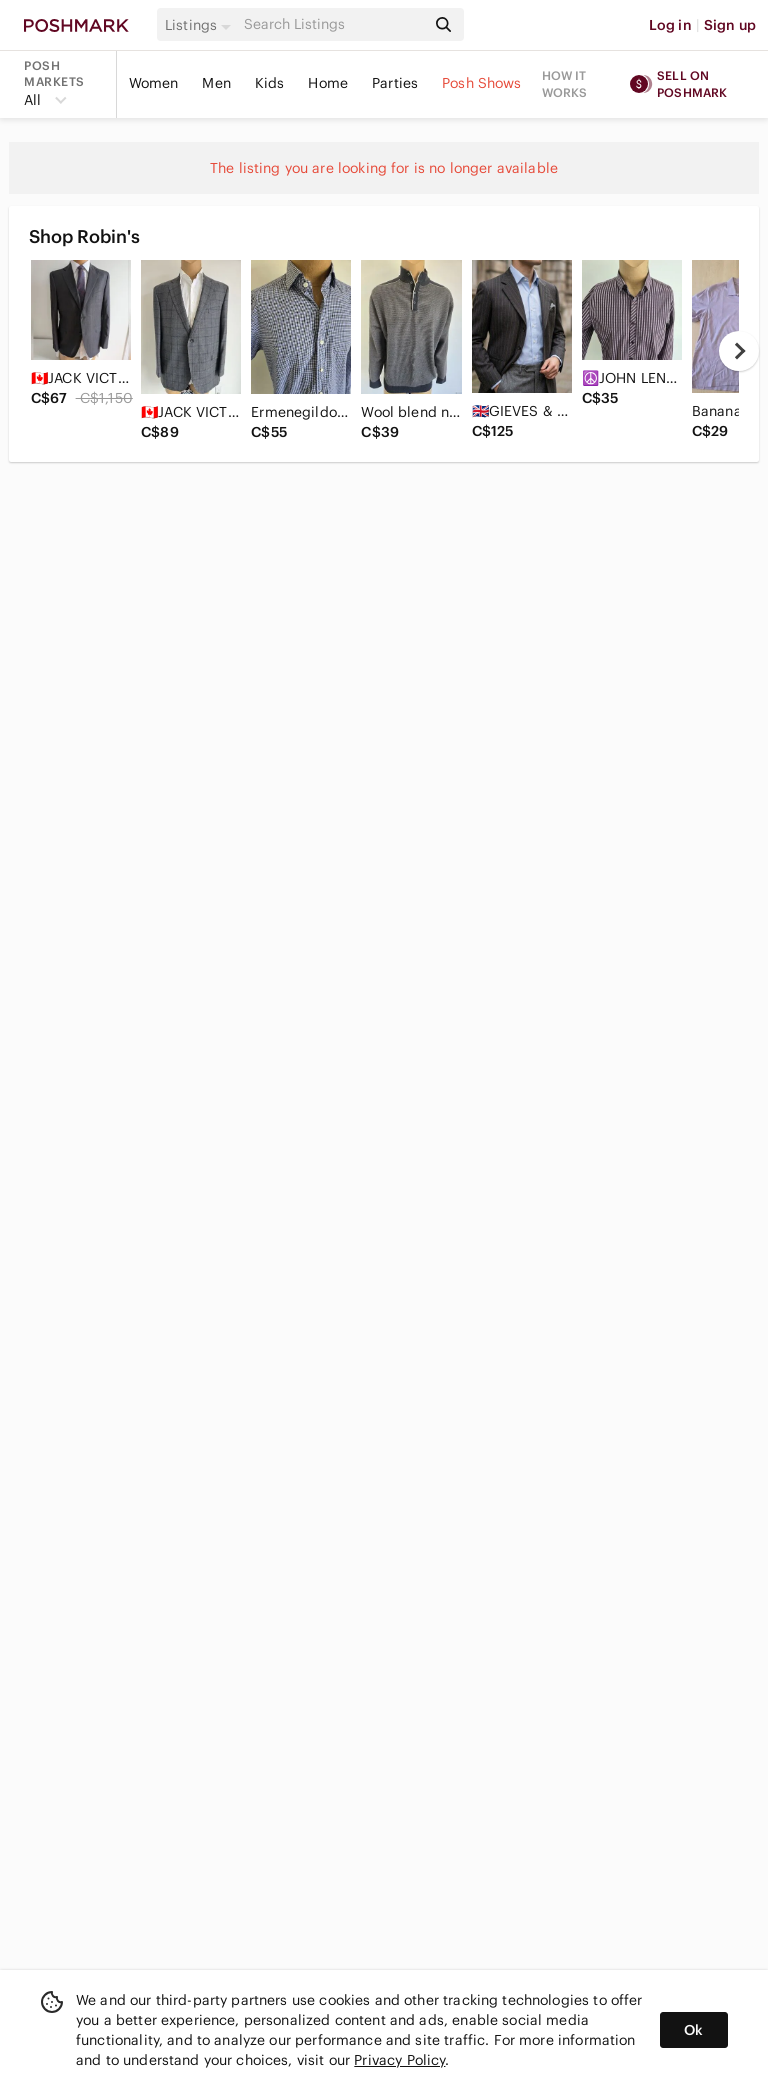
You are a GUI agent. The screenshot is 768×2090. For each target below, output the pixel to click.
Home (328, 83)
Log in (670, 25)
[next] (739, 351)
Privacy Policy (399, 2060)
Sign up (730, 25)
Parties (395, 83)
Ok (693, 2030)
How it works (565, 84)
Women (154, 83)
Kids (270, 83)
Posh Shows (482, 83)
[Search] (333, 24)
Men (216, 83)
